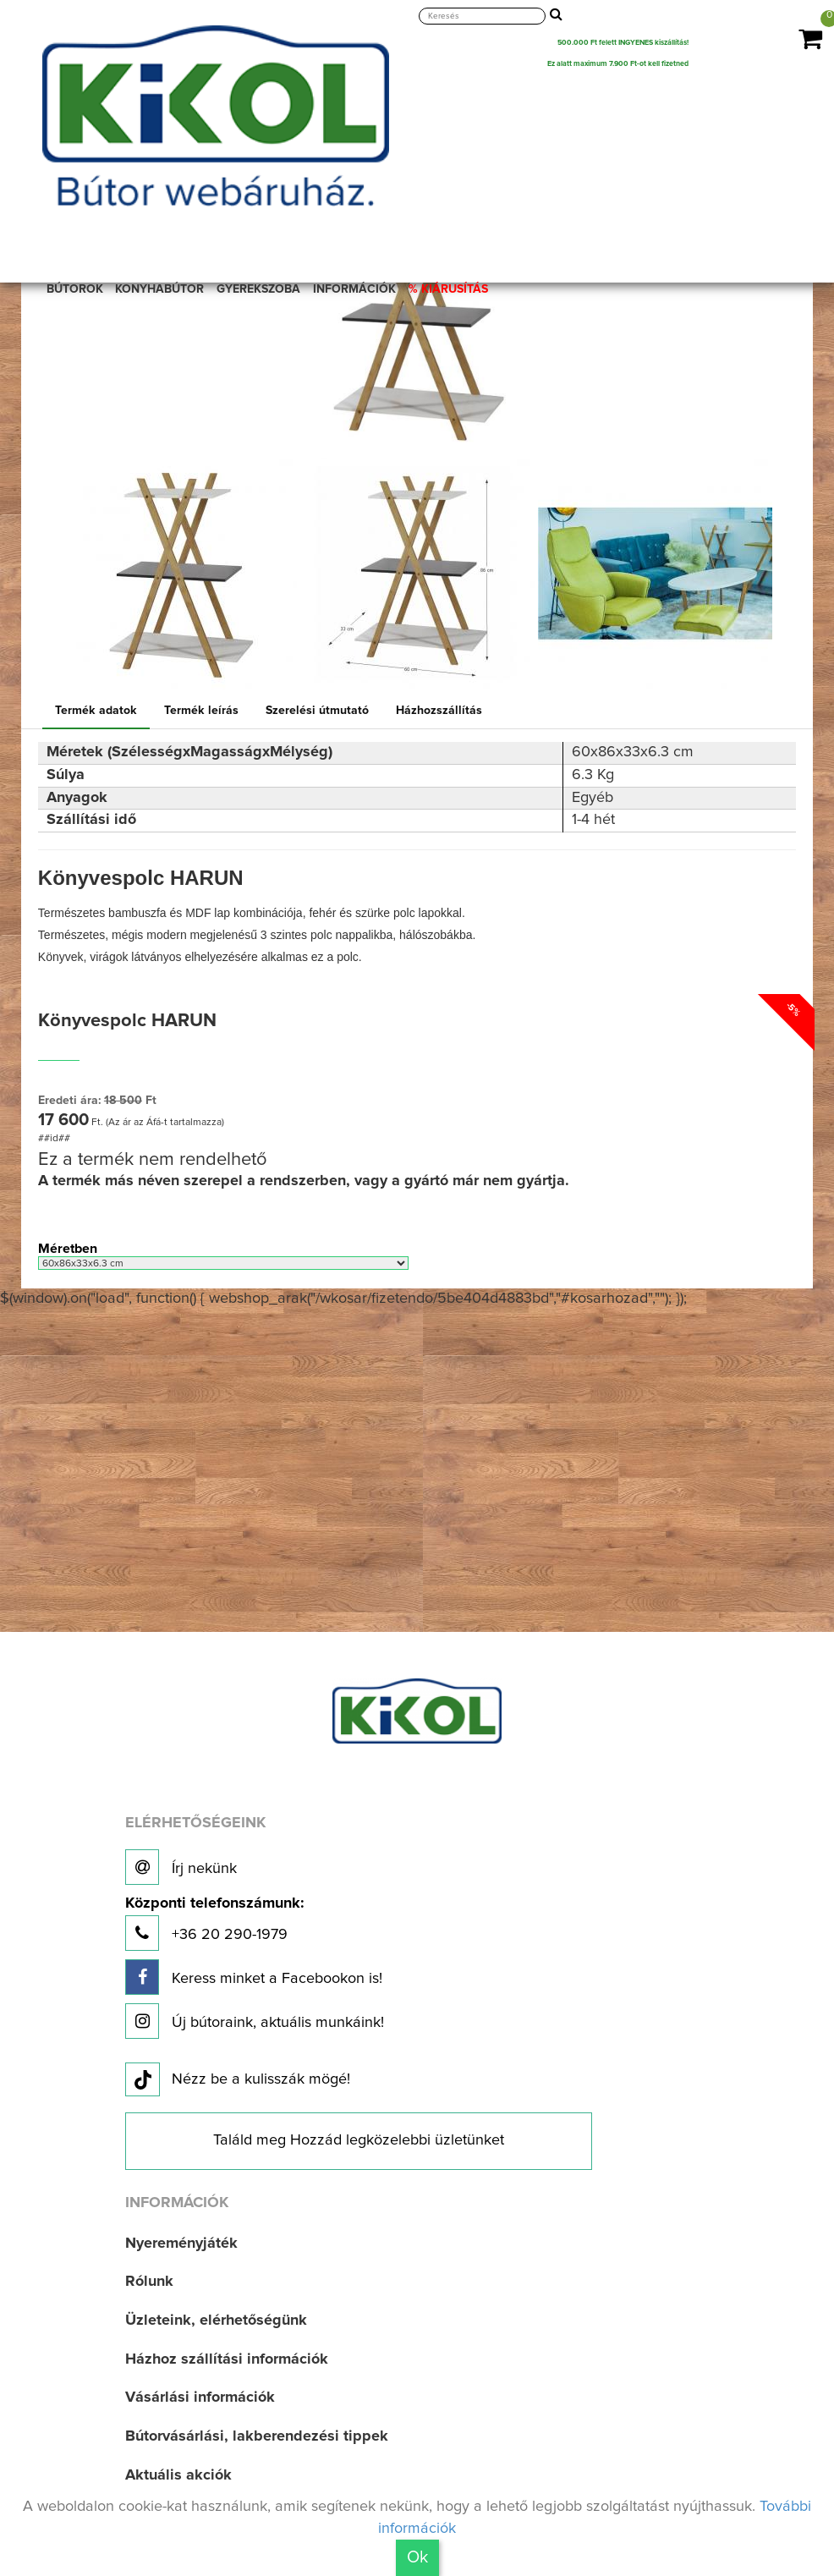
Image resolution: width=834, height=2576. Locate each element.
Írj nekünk (181, 1867)
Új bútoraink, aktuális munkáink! (254, 2021)
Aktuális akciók (178, 2475)
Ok (417, 2557)
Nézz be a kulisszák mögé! (237, 2080)
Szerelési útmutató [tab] (317, 711)
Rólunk (149, 2281)
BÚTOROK (75, 289)
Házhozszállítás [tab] (439, 711)
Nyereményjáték (181, 2243)
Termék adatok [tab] (96, 711)
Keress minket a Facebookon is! (253, 1977)
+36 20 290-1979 (214, 1923)
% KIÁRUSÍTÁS (448, 289)
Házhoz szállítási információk (226, 2359)
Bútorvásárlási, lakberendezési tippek (256, 2436)
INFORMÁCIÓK (354, 289)
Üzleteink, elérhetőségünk (216, 2320)
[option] (180, 576)
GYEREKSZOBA (258, 289)
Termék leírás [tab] (201, 711)
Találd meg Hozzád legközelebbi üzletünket (358, 2140)
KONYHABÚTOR (159, 289)
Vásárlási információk (200, 2397)
